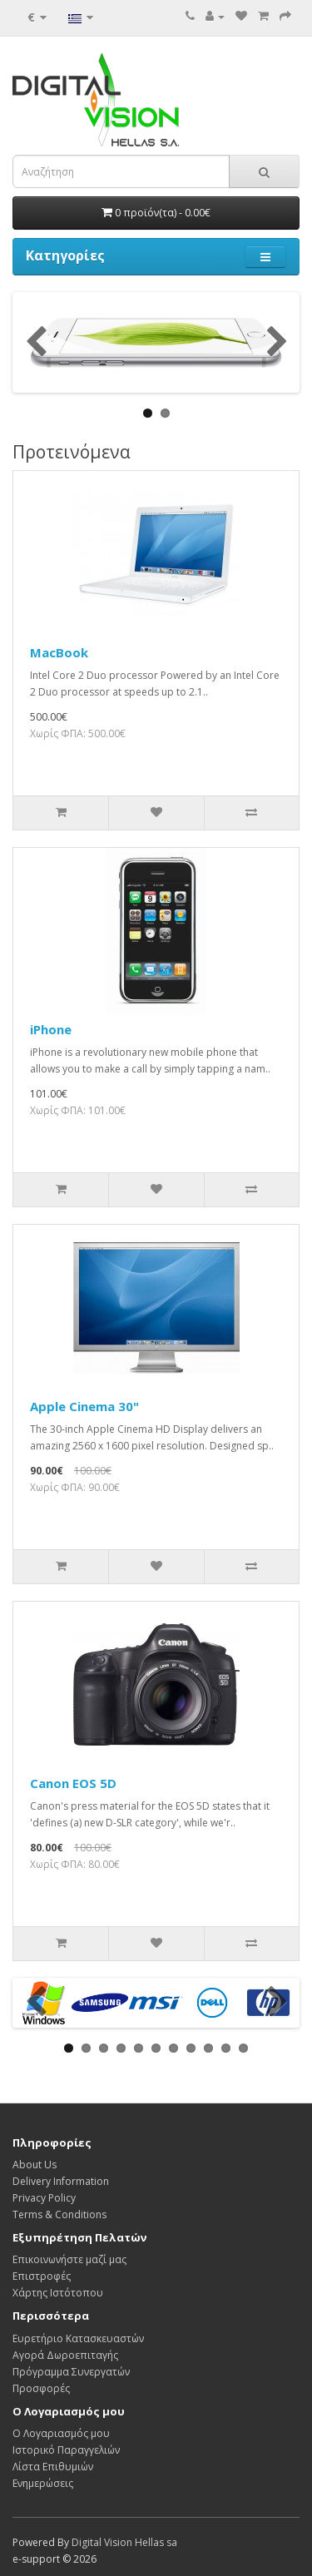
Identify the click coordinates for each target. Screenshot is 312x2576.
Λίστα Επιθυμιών (52, 2467)
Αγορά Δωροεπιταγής (65, 2355)
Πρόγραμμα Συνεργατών (71, 2372)
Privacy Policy (44, 2198)
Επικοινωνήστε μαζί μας (69, 2259)
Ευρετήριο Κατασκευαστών (78, 2338)
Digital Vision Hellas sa (124, 2542)
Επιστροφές (41, 2276)
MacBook (59, 652)
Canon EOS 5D (73, 1783)
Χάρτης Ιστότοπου (57, 2293)
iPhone (51, 1029)
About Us (34, 2164)
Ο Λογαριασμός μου (61, 2433)
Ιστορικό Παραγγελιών (66, 2450)
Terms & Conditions (59, 2214)
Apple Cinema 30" (84, 1406)
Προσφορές (41, 2388)
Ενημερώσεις (42, 2483)
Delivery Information (60, 2181)
